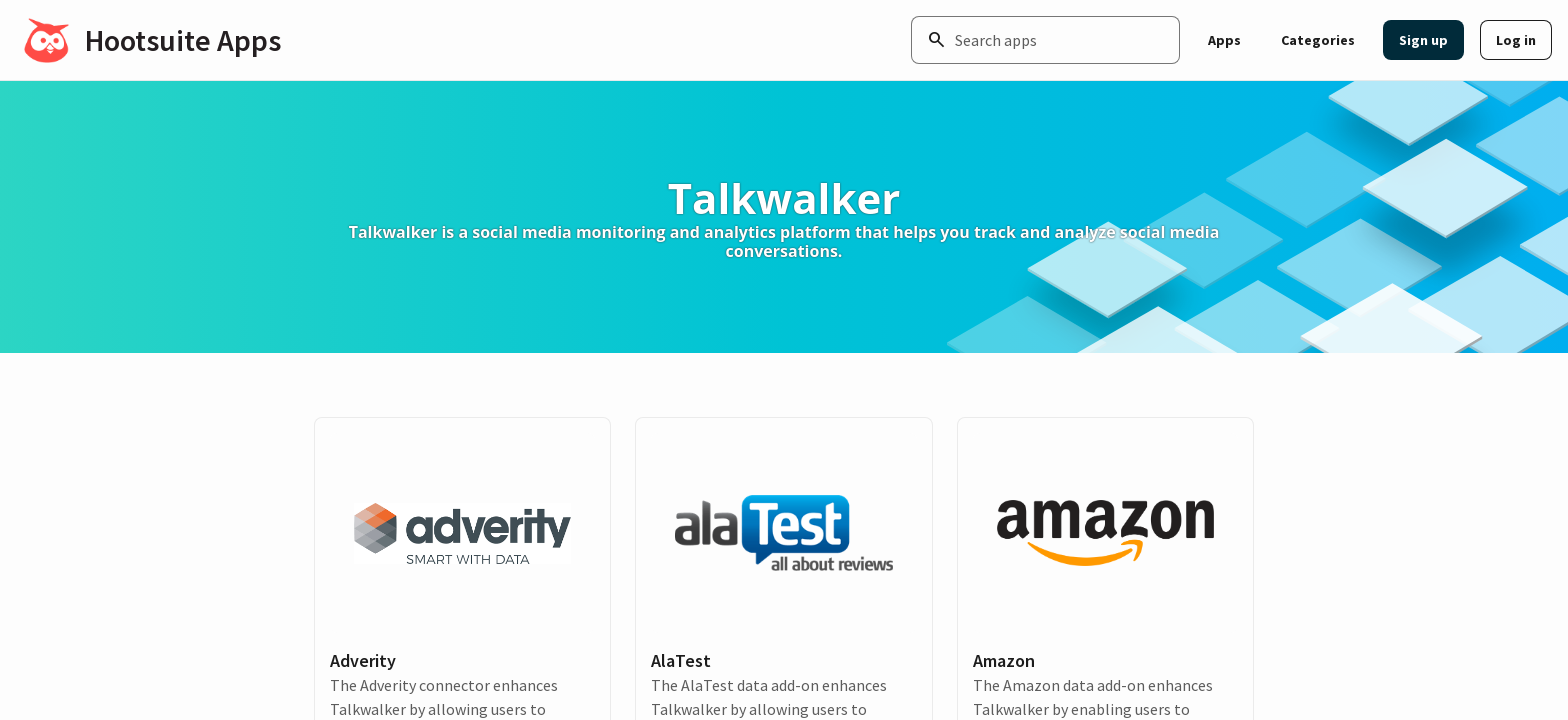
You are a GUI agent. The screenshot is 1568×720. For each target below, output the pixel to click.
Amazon (1004, 660)
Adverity (363, 660)
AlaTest (681, 660)
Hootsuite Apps (183, 40)
